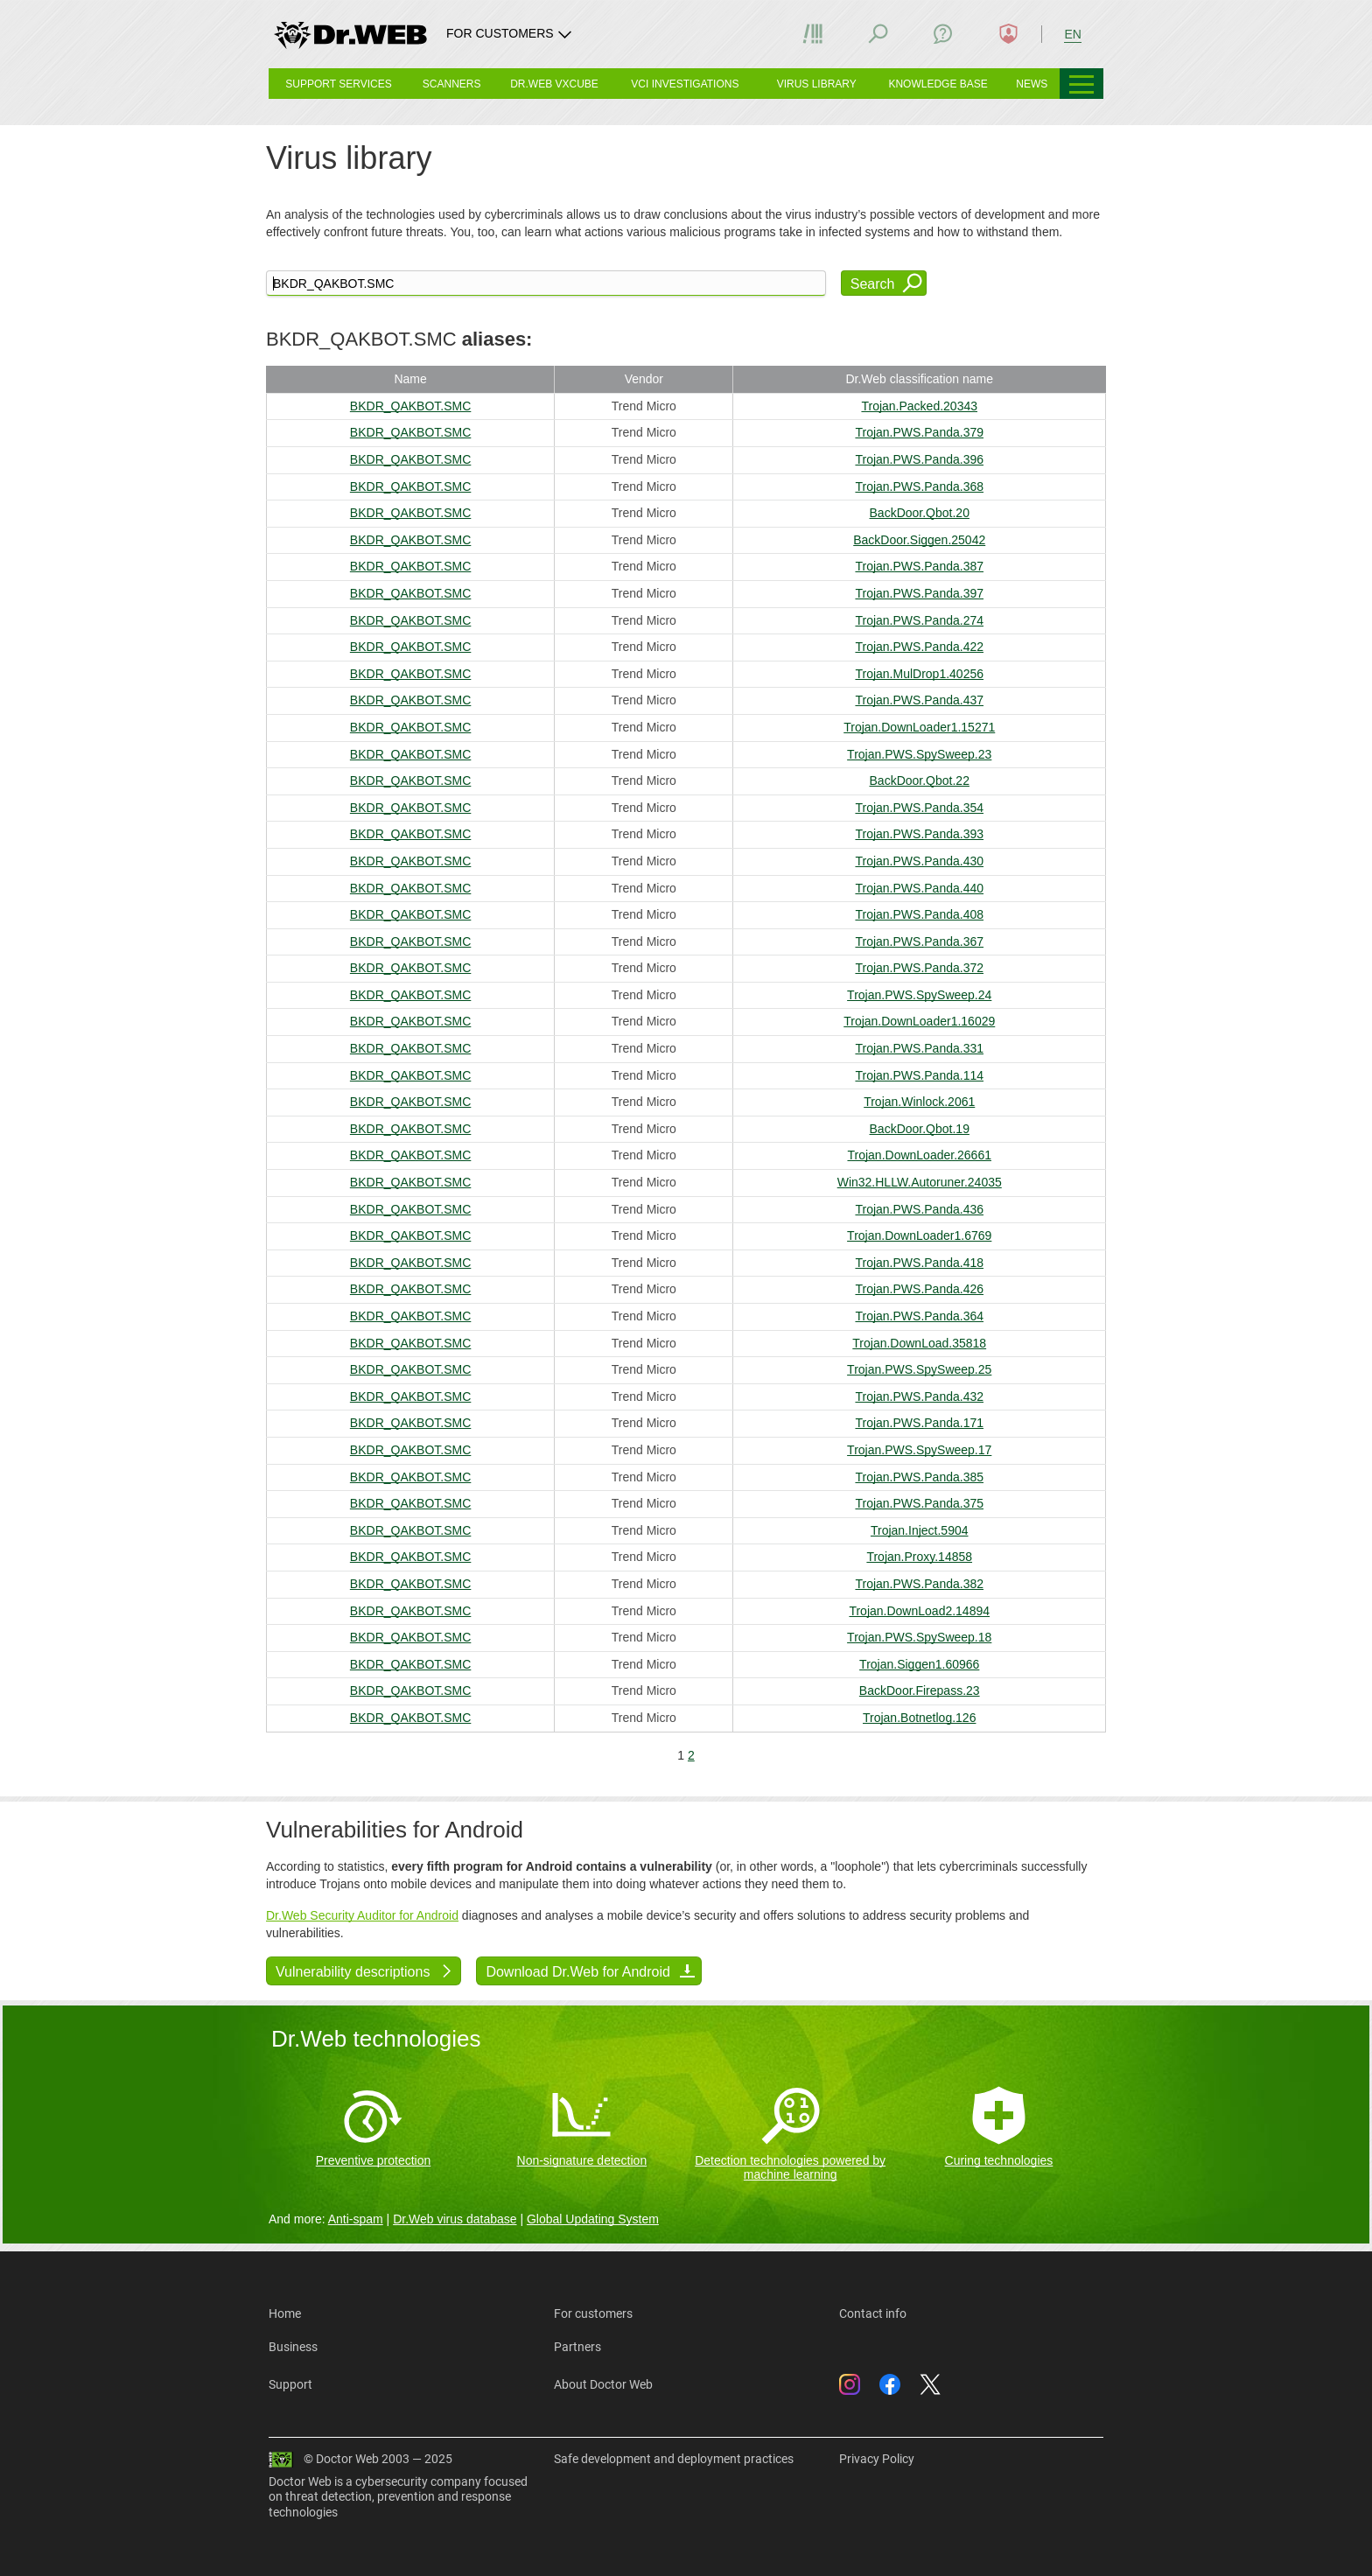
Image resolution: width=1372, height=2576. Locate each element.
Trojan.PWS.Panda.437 (919, 700)
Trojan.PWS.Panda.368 (919, 487)
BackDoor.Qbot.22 (920, 781)
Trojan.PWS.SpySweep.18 (919, 1637)
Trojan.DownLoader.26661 (919, 1155)
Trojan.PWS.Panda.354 (919, 808)
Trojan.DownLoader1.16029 (919, 1021)
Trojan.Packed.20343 (919, 406)
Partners (577, 2347)
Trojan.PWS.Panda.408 (919, 914)
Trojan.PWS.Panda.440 (919, 888)
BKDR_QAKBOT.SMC (410, 406)
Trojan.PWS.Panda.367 (919, 941)
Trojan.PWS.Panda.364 (919, 1316)
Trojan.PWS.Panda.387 (919, 566)
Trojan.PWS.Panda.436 (919, 1209)
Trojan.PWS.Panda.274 (919, 620)
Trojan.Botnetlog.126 (919, 1718)
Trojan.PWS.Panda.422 (919, 647)
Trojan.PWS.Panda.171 (919, 1423)
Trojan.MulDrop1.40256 (919, 674)
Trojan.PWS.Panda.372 (919, 968)
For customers (593, 2313)
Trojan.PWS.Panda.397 (919, 593)
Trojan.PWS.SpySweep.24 (919, 995)
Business (293, 2347)
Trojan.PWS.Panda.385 (919, 1477)
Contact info (872, 2313)
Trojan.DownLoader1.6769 (919, 1235)
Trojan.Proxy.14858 (919, 1557)
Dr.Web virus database (454, 2219)
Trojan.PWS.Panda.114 (919, 1075)
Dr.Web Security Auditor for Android (362, 1915)
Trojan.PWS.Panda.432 (919, 1397)
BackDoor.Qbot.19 (920, 1129)
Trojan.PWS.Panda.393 (919, 834)
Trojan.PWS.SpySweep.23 (919, 754)
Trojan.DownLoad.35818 (919, 1343)
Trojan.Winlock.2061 (919, 1102)
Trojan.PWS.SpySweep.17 (919, 1450)
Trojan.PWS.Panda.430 (919, 861)
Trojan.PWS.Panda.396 (919, 459)
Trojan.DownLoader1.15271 (919, 727)
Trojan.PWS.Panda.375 (919, 1503)
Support (290, 2384)
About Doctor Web (603, 2384)
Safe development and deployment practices (674, 2459)
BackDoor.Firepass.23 (919, 1691)
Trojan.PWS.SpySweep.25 (919, 1369)
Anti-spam (355, 2219)
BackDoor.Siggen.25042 (919, 540)
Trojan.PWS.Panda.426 (919, 1289)
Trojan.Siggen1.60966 (919, 1664)
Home (285, 2313)
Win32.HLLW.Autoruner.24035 (919, 1182)
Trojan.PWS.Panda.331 (919, 1048)
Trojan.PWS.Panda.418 (919, 1263)
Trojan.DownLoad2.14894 (919, 1611)
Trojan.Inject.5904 (920, 1530)
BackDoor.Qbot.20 (920, 513)
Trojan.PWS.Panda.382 (919, 1584)
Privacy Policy (876, 2459)
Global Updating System (593, 2219)
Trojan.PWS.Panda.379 (919, 432)
